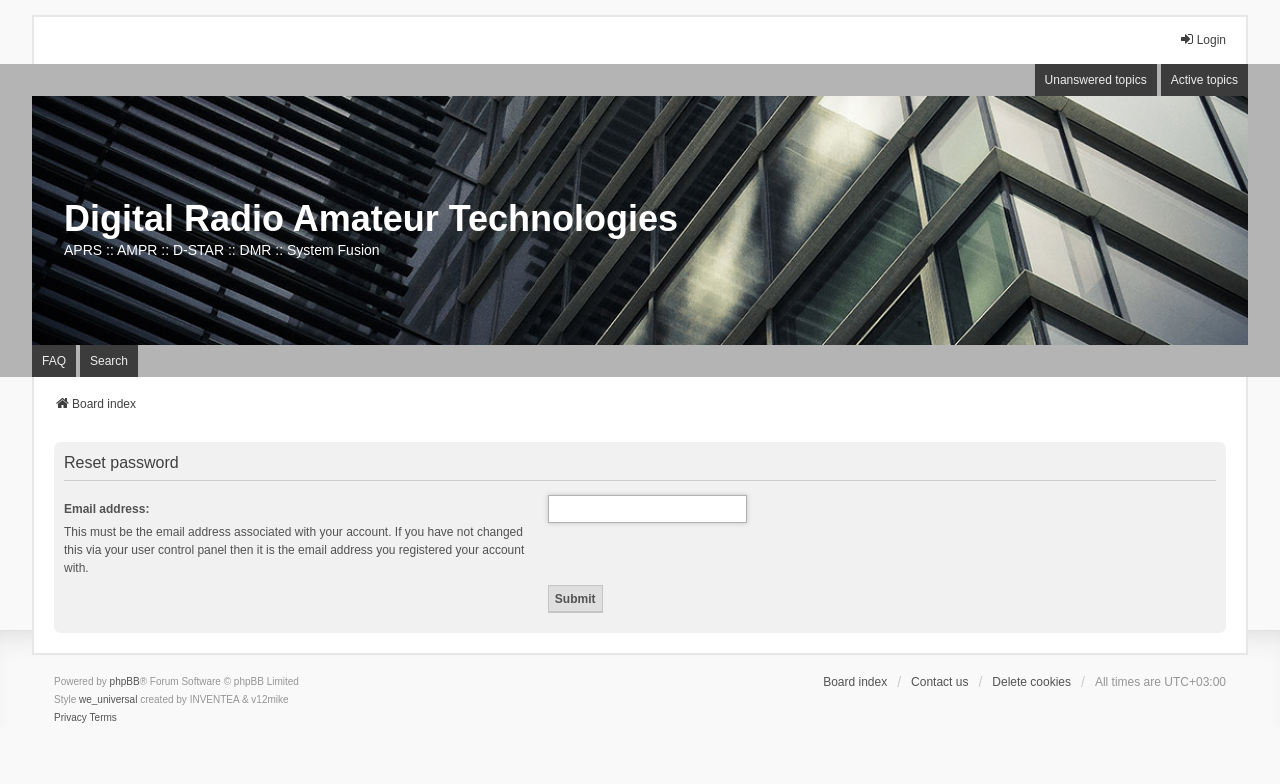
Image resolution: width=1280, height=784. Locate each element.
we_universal (108, 699)
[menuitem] (70, 718)
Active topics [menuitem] (1204, 80)
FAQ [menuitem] (54, 361)
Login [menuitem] (1202, 39)
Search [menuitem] (109, 361)
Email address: (106, 509)
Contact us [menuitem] (939, 682)
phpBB (125, 681)
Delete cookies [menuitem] (1031, 682)
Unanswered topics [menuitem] (1096, 80)
